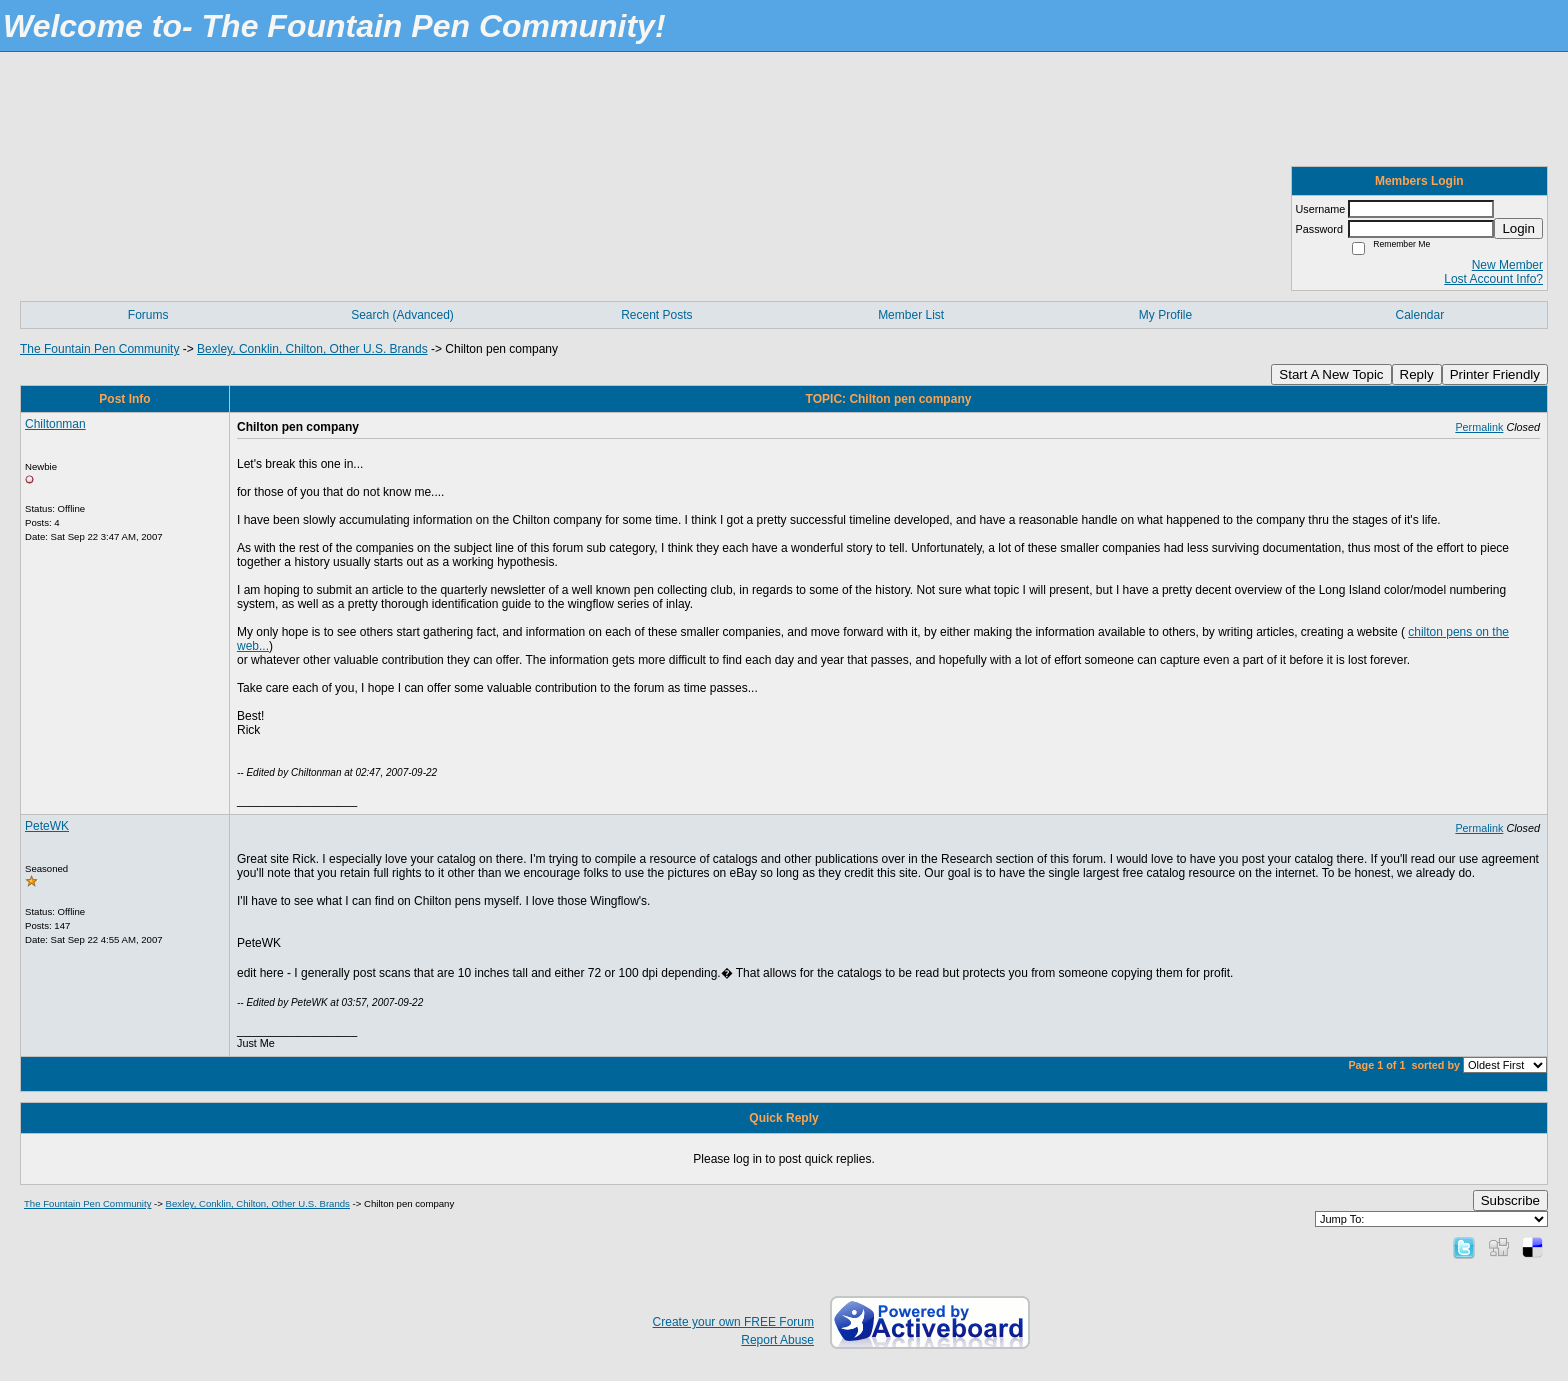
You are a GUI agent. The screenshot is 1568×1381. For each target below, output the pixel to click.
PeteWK (47, 826)
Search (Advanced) (402, 315)
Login (1518, 228)
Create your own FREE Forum (733, 1322)
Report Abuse (777, 1340)
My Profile (1165, 315)
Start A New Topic (1331, 374)
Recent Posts (656, 315)
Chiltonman (55, 424)
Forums (148, 315)
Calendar (1419, 315)
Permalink (1479, 427)
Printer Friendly (1495, 374)
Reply (1417, 374)
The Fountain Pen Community (99, 349)
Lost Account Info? (1493, 279)
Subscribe (1510, 1200)
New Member (1507, 265)
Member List (911, 315)
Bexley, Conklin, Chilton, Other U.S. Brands (312, 349)
